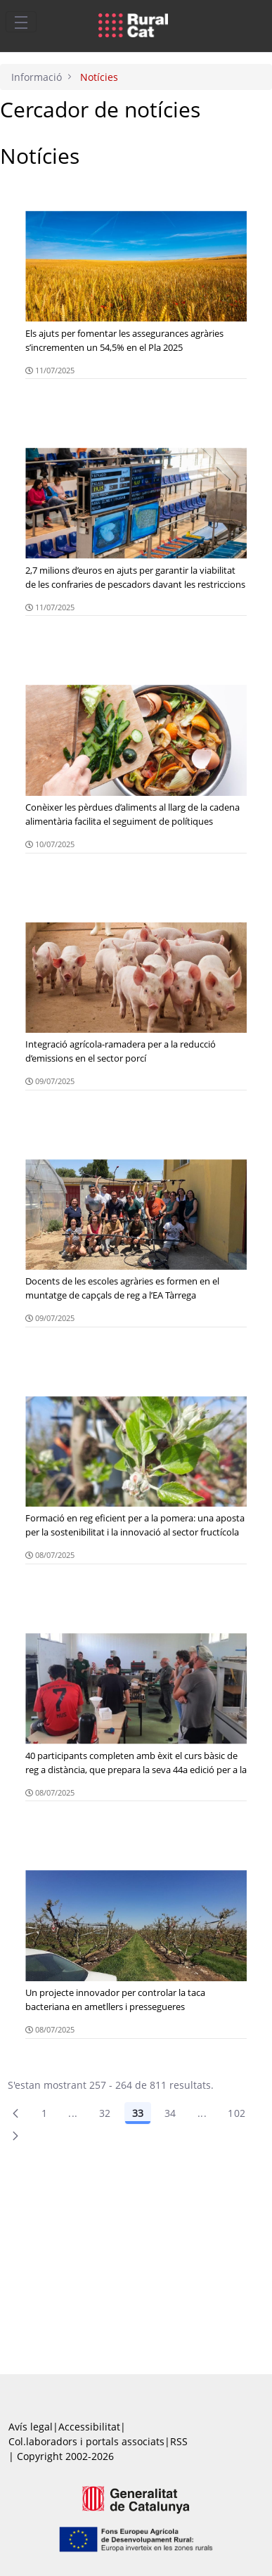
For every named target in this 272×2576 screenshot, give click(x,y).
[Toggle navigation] (21, 21)
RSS (179, 2441)
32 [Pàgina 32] (105, 2113)
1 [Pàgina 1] (44, 2113)
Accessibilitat (89, 2426)
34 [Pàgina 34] (170, 2113)
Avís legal (30, 2426)
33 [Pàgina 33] (137, 2113)
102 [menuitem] (236, 2113)
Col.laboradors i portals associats (86, 2441)
